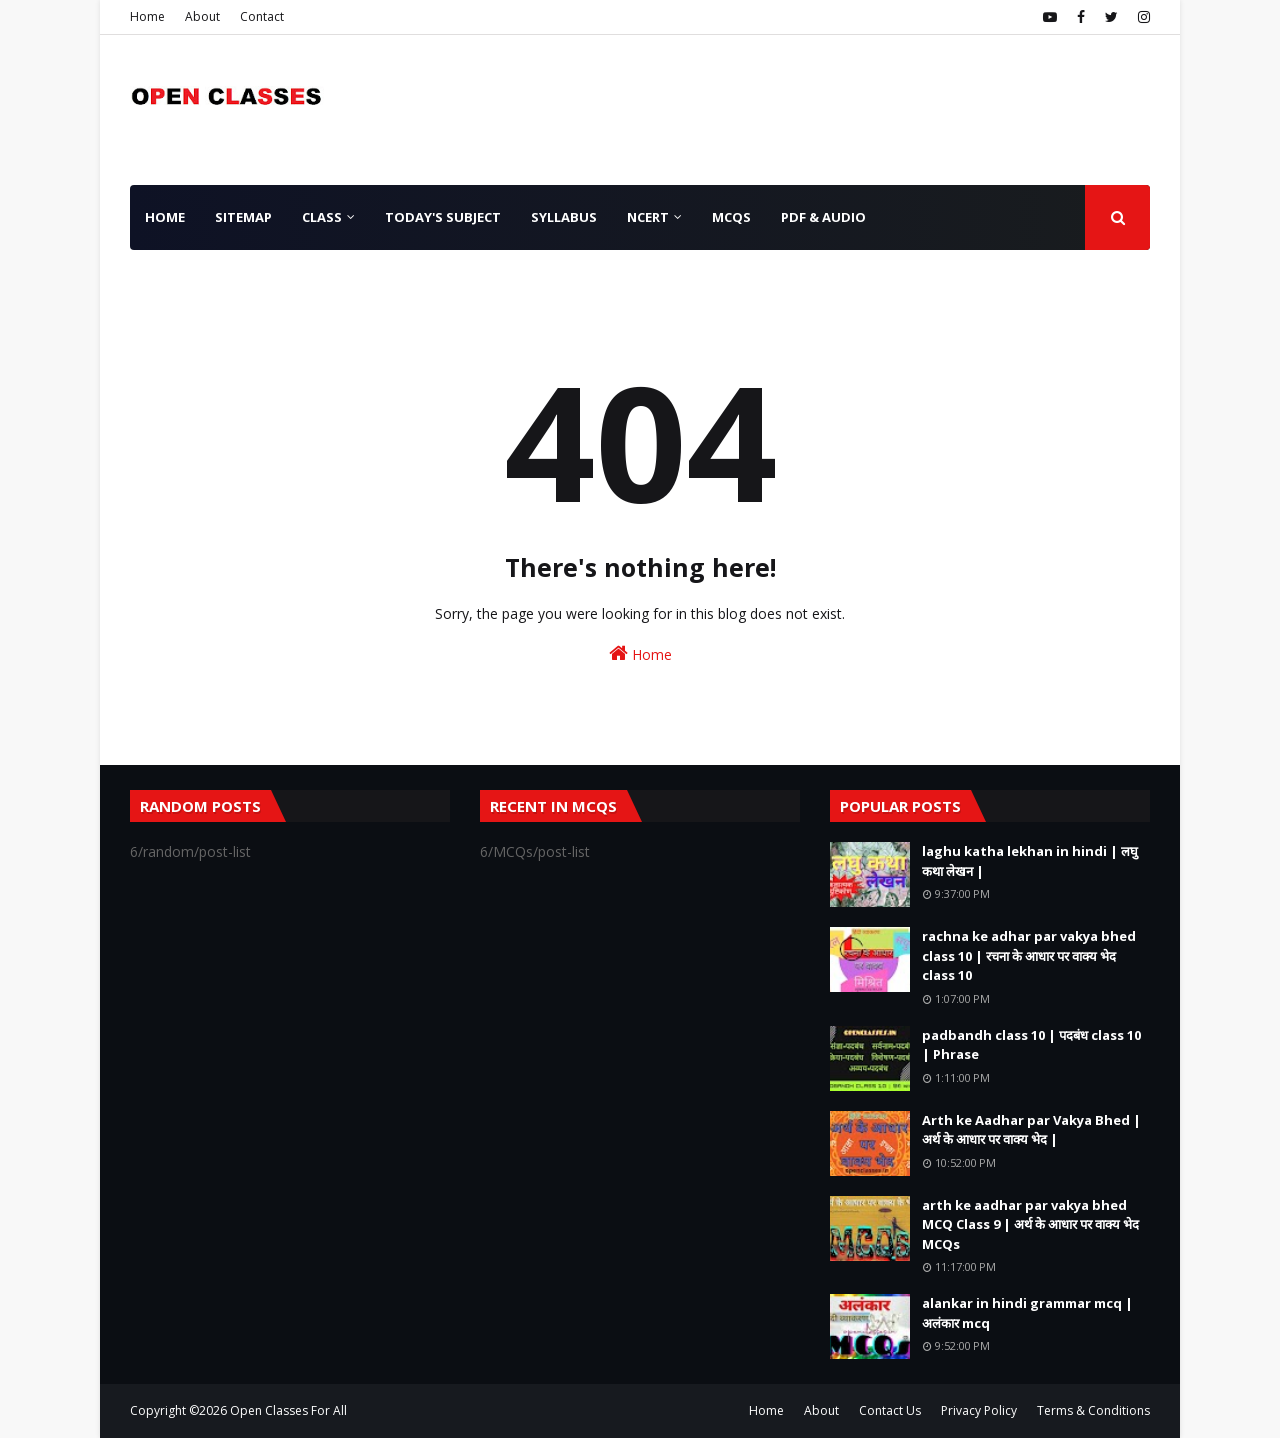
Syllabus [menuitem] (564, 217)
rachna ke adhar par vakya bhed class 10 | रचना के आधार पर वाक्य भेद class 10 (1029, 955)
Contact (262, 16)
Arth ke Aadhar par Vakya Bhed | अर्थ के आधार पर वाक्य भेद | (1031, 1130)
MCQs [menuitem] (731, 217)
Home (147, 16)
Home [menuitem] (165, 217)
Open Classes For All (288, 1410)
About (202, 16)
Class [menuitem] (322, 217)
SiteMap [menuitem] (243, 217)
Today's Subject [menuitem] (443, 217)
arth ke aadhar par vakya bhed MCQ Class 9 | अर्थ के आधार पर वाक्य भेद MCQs (1030, 1224)
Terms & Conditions (1093, 1410)
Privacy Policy (979, 1410)
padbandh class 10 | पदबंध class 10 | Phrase (1031, 1045)
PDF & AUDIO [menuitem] (823, 217)
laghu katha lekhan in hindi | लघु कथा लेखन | (1030, 861)
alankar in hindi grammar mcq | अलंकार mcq (1027, 1313)
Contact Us (890, 1410)
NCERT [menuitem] (648, 217)
